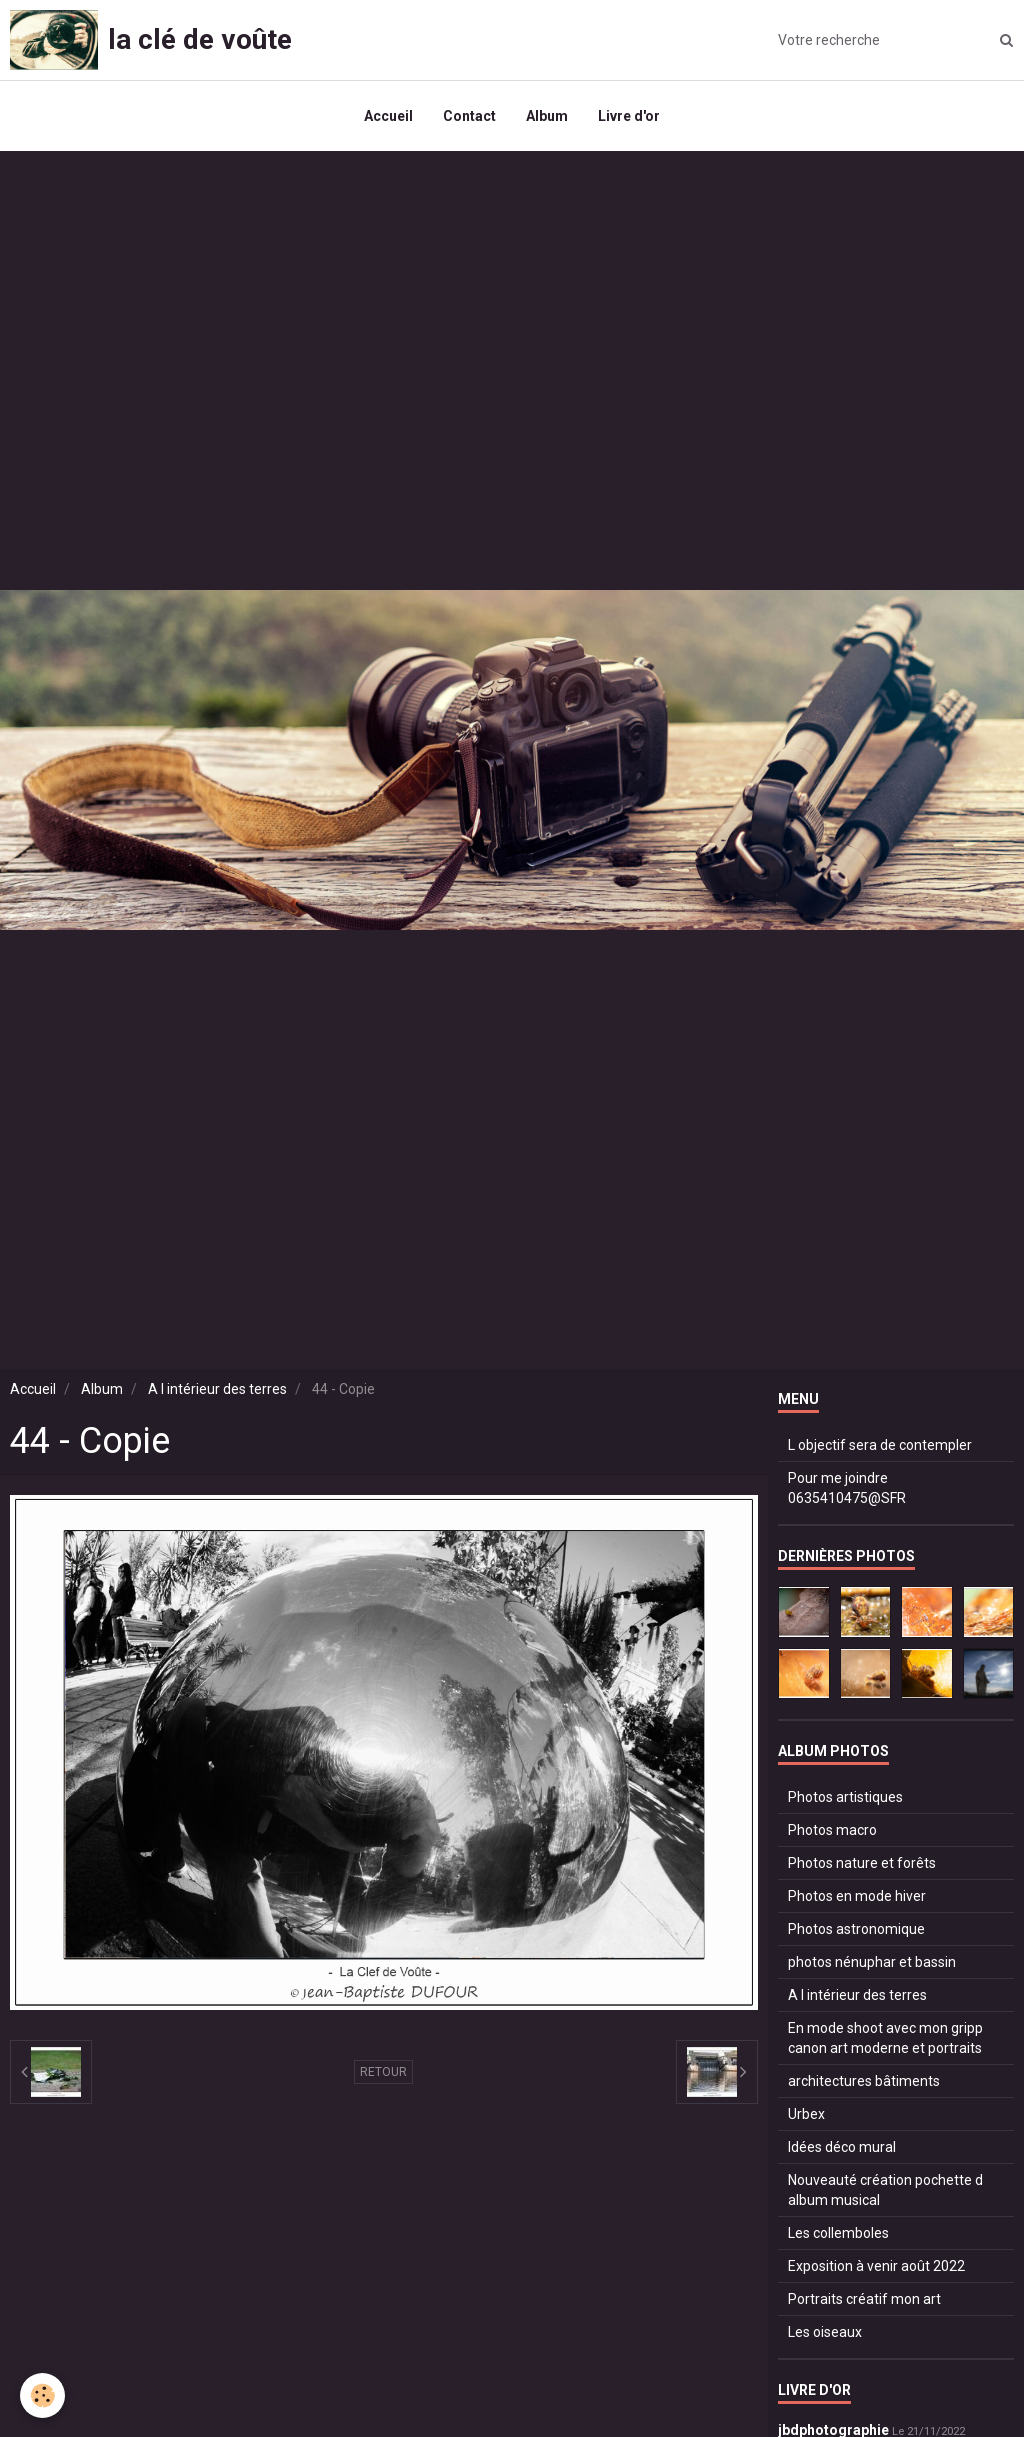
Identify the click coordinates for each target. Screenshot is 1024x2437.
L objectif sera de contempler (880, 1445)
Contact (469, 116)
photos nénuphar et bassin (872, 1962)
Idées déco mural (842, 2147)
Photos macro (832, 1830)
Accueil (388, 116)
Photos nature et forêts (862, 1863)
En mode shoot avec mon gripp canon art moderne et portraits (885, 2038)
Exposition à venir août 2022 (876, 2266)
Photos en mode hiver (857, 1896)
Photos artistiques (845, 1797)
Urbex (806, 2114)
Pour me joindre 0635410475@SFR (847, 1488)
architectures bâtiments (864, 2081)
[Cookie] (42, 2395)
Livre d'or (629, 116)
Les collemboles (838, 2233)
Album (547, 116)
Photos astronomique (856, 1929)
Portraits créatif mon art (864, 2299)
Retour (383, 2072)
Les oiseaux (825, 2332)
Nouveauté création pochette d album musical (885, 2190)
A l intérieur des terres (217, 1389)
